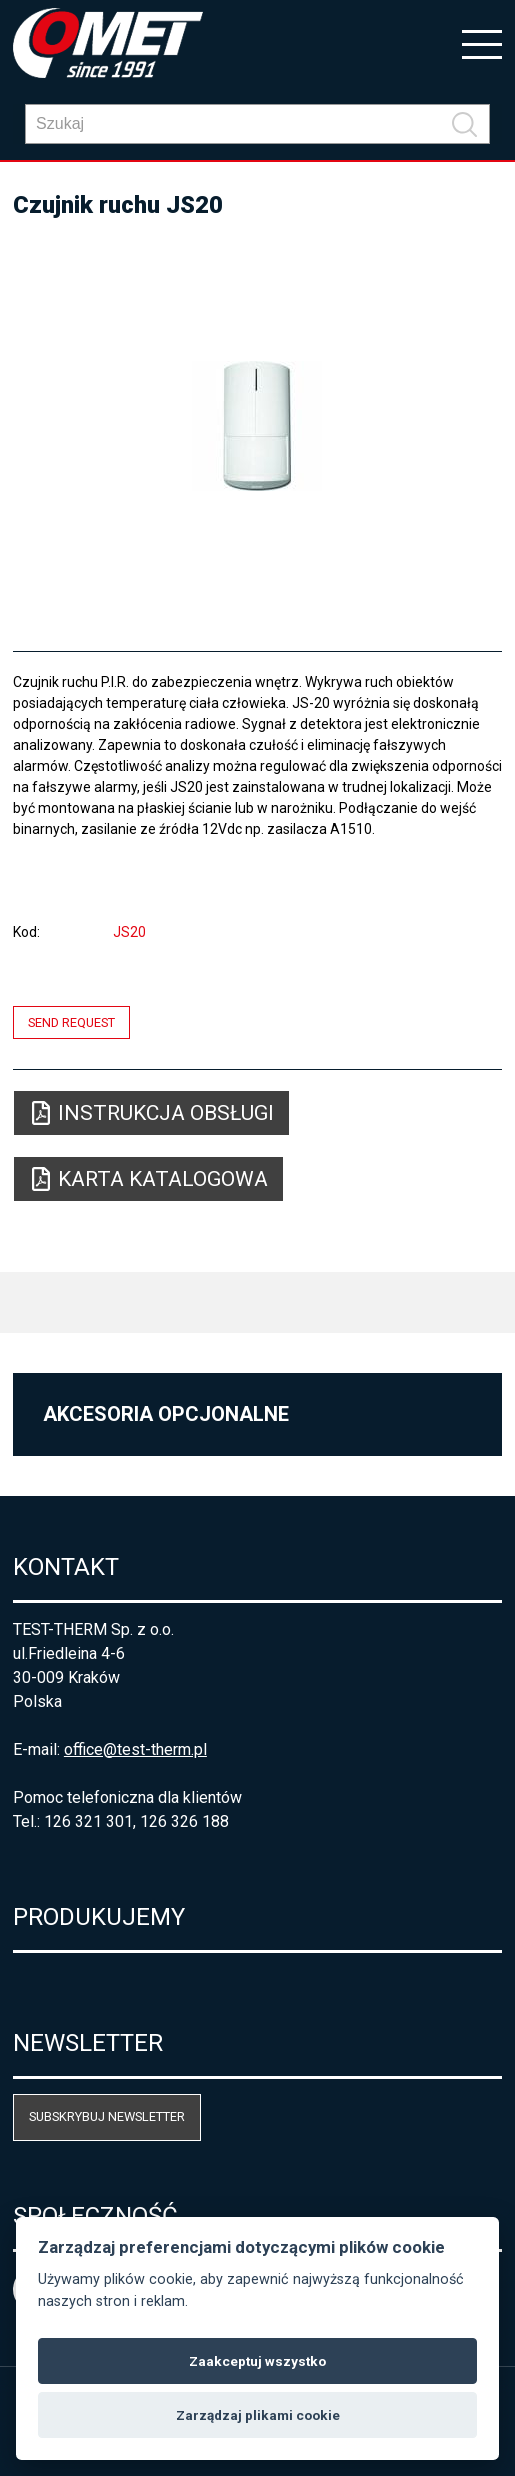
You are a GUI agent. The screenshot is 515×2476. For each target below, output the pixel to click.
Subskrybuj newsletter (107, 2116)
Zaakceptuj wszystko (257, 2361)
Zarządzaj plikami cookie (258, 2415)
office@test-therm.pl (135, 1749)
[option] (257, 426)
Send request (71, 1022)
